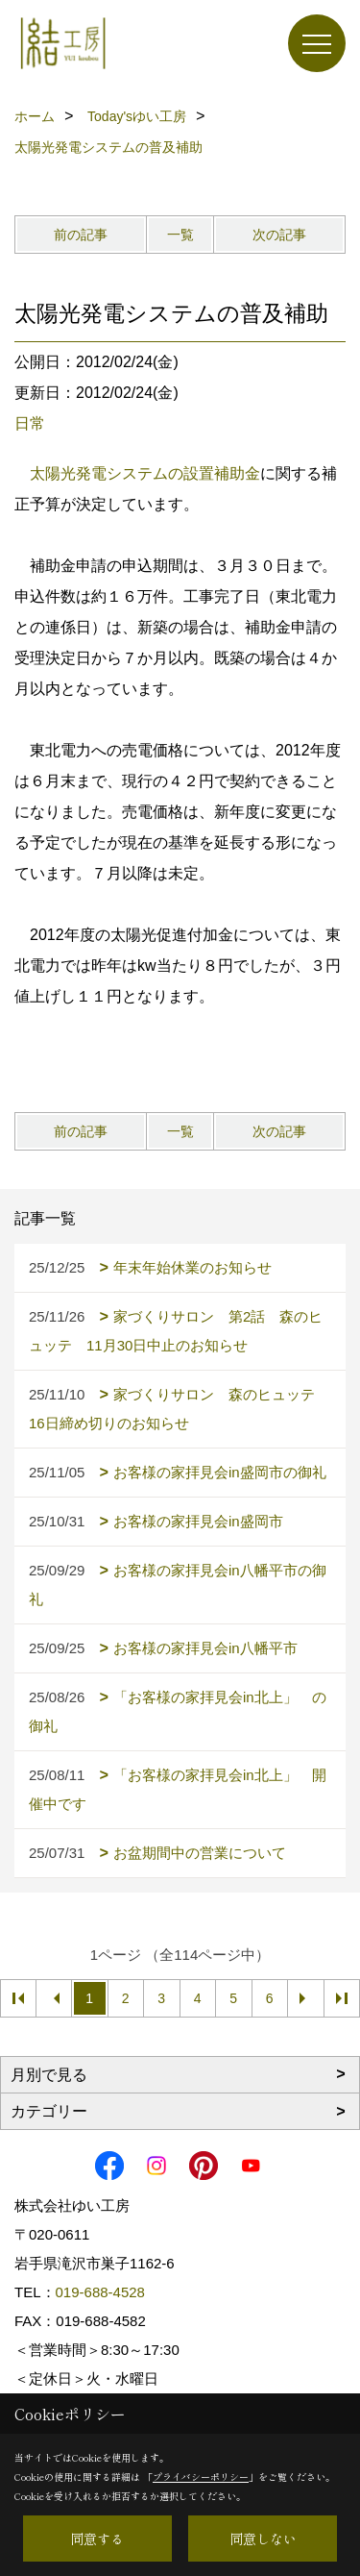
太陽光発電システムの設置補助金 (145, 473)
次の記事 (279, 234)
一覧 (180, 234)
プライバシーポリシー (201, 2476)
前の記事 (81, 234)
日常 (29, 423)
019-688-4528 (100, 2292)
